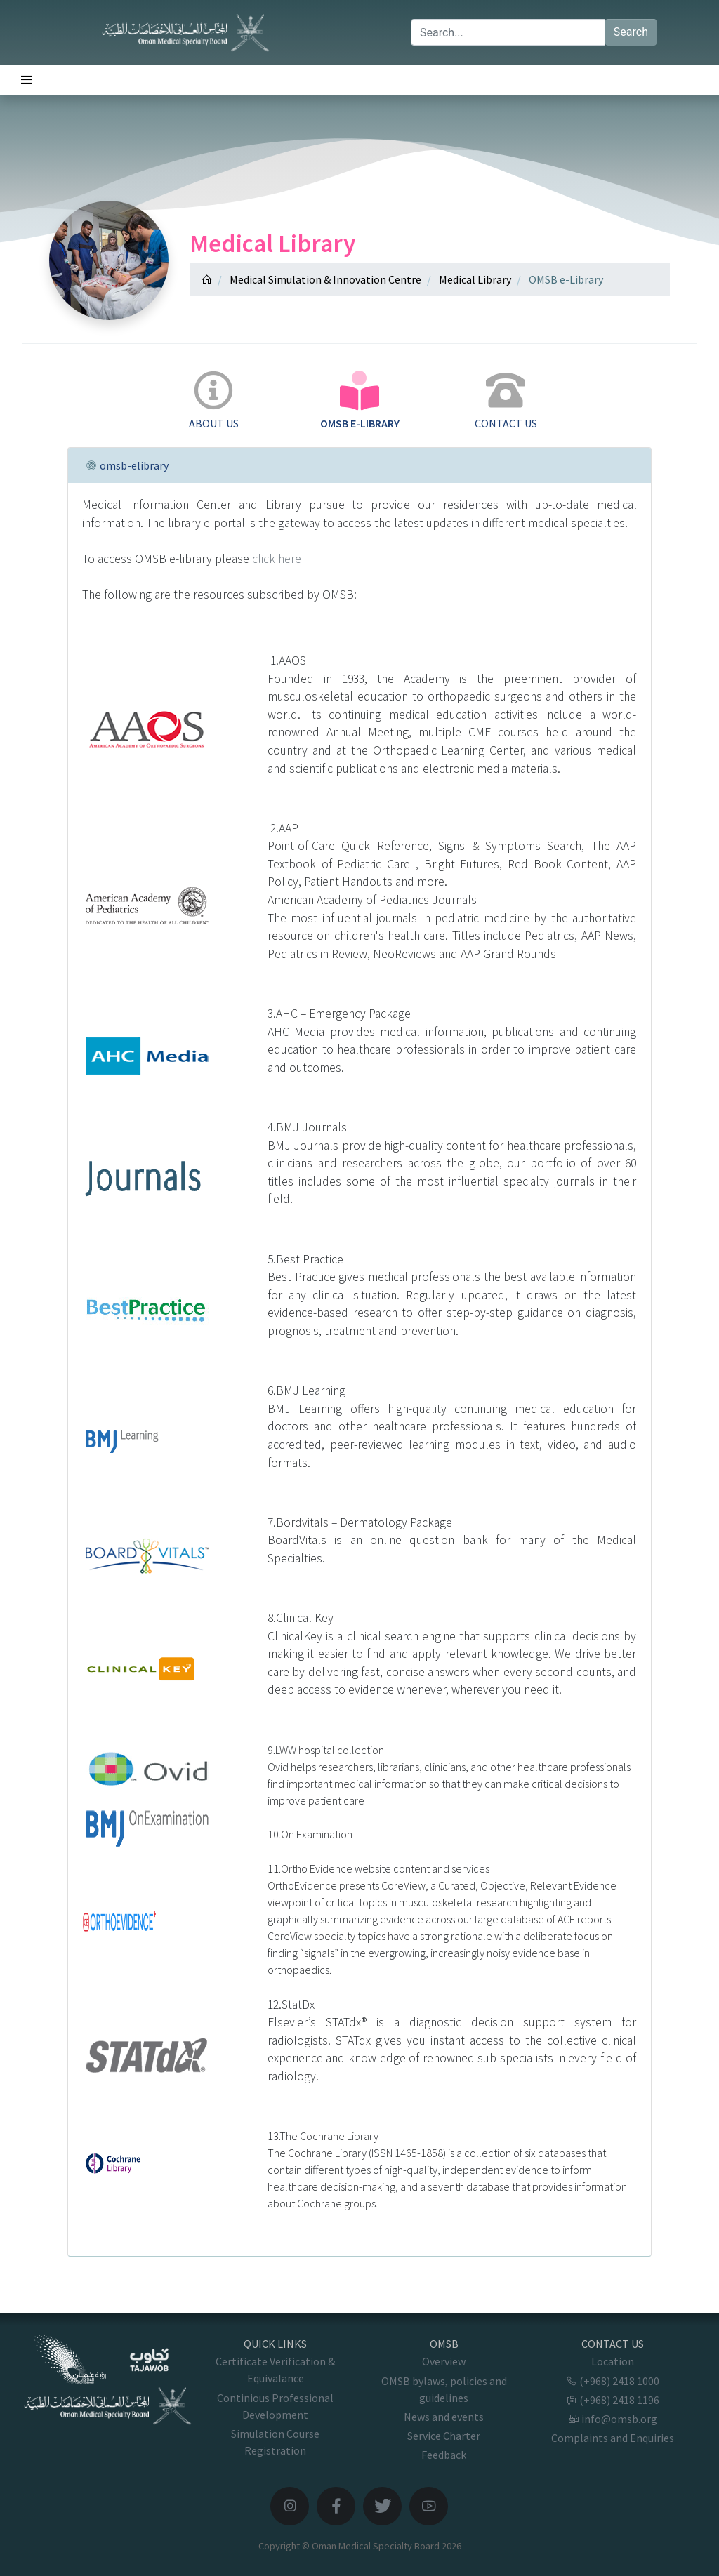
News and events (444, 2417)
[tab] (213, 401)
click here (276, 558)
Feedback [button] (443, 2455)
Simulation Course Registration (275, 2441)
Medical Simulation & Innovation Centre (325, 279)
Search (631, 32)
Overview (444, 2361)
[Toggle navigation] (26, 80)
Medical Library (475, 279)
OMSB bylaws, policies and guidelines (444, 2389)
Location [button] (612, 2361)
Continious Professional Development (275, 2406)
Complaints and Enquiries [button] (612, 2438)
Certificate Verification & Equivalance (275, 2369)
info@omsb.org (612, 2419)
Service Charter (443, 2436)
